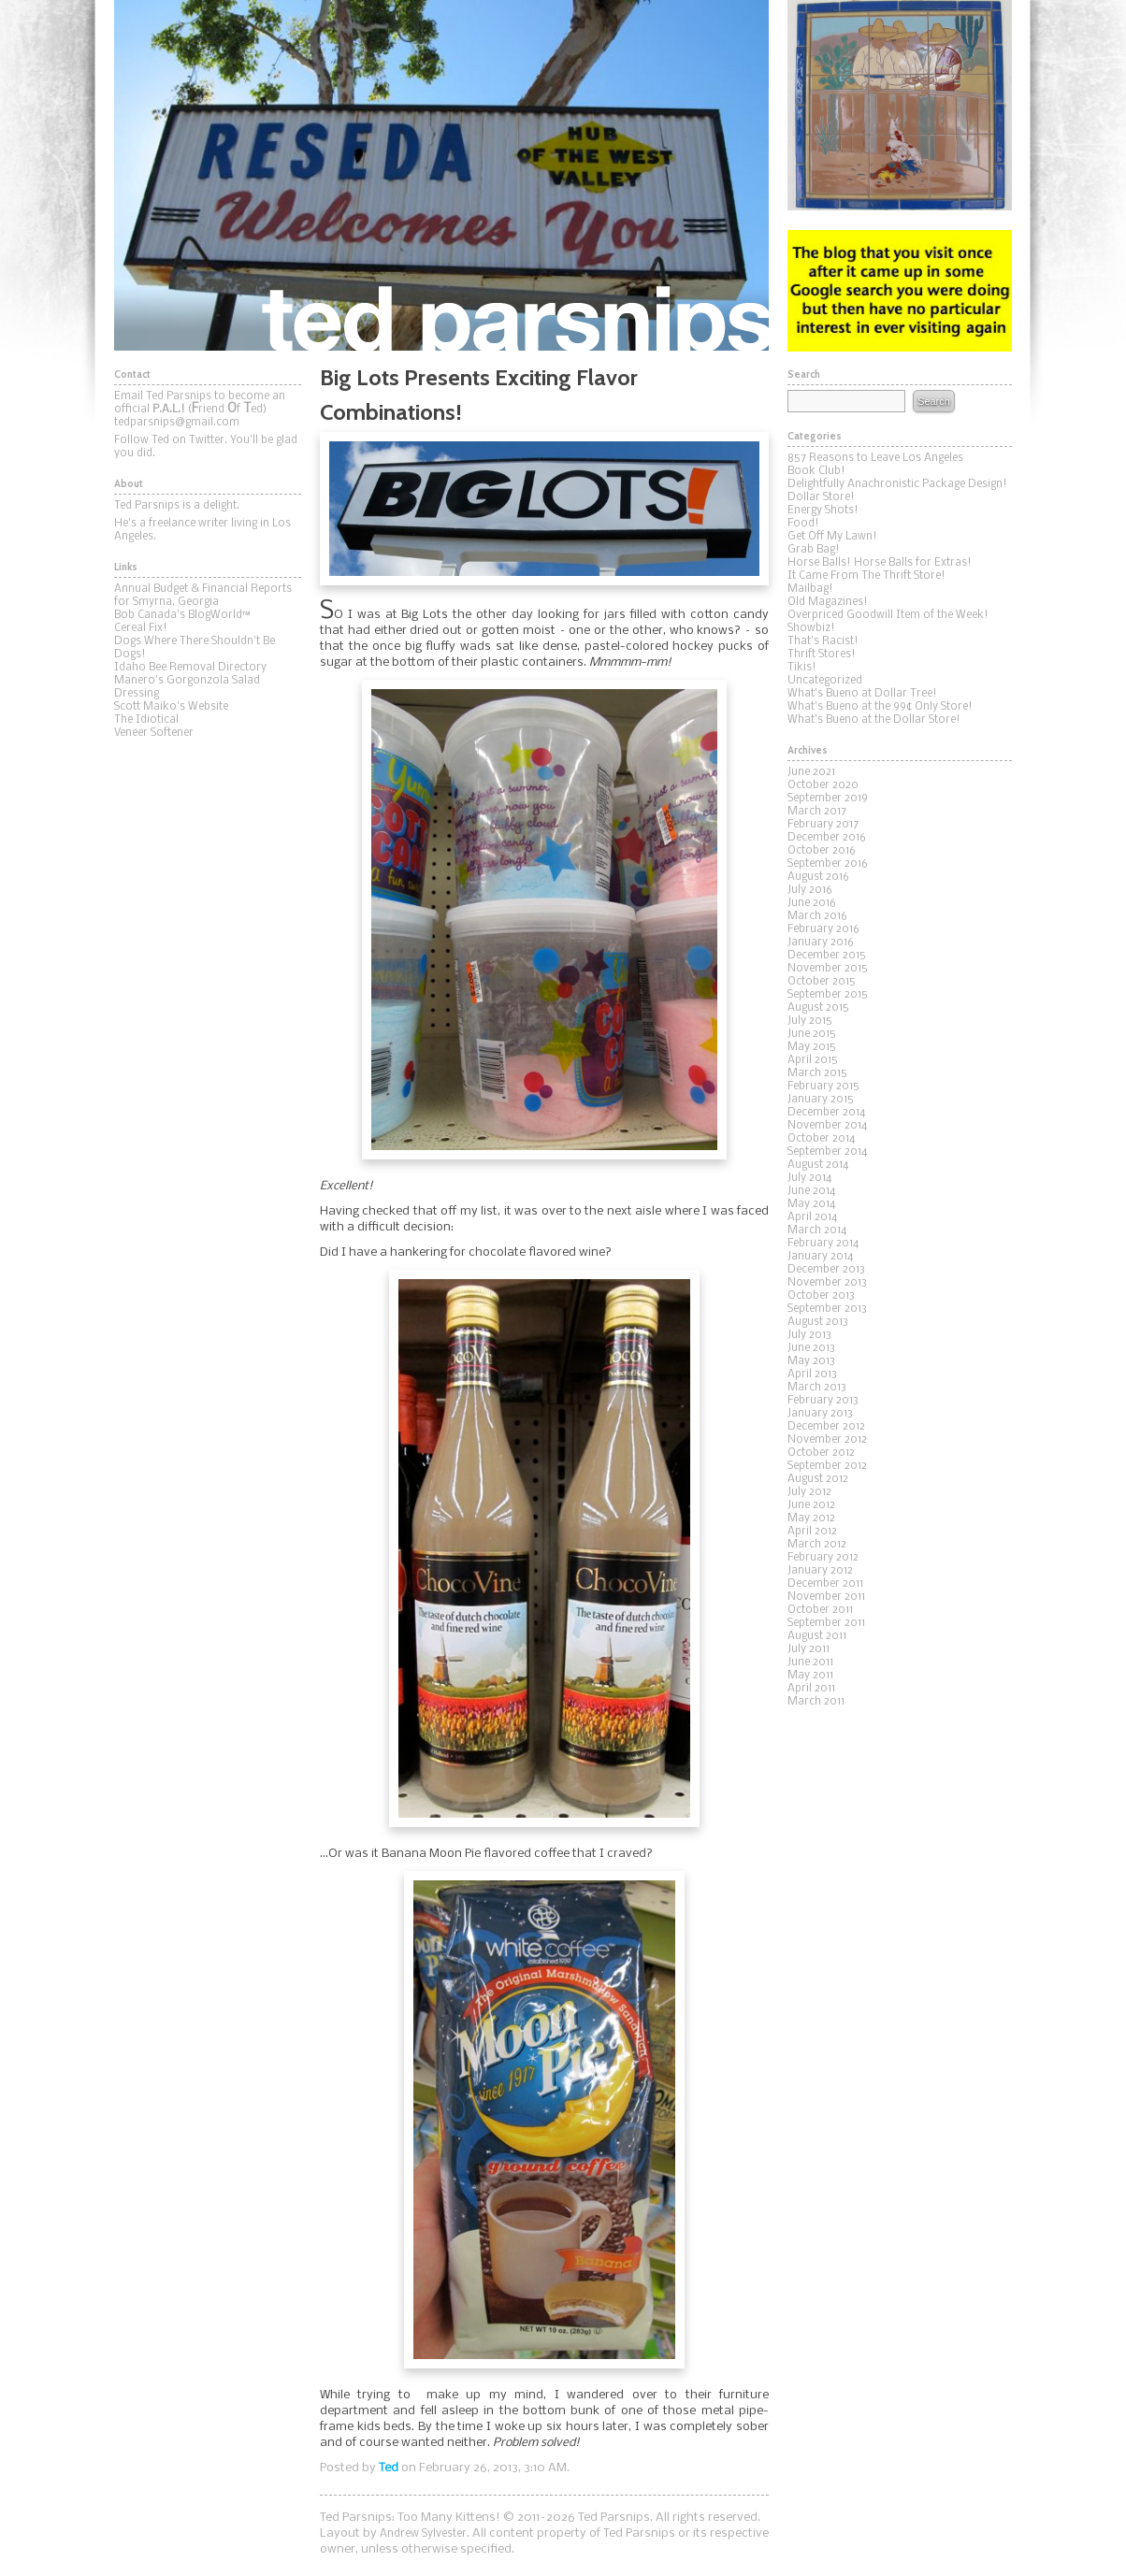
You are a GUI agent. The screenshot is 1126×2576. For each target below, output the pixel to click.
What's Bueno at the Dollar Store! (873, 720)
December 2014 (826, 1112)
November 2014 (827, 1125)
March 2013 (816, 1387)
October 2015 (821, 981)
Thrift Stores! (821, 654)
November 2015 (827, 968)
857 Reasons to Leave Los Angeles (875, 458)
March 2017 (816, 811)
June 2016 (811, 903)
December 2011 (825, 1584)
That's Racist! (823, 641)
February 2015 (823, 1086)
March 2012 (816, 1544)
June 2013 (811, 1348)
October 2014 (821, 1138)
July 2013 (809, 1335)
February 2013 (823, 1400)
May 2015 (811, 1047)
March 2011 (815, 1701)
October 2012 (821, 1453)
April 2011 (811, 1688)
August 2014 (817, 1165)
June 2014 (811, 1191)
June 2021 (811, 772)
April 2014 (812, 1217)
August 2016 (818, 877)
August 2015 (818, 1008)
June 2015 (811, 1034)
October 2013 (821, 1296)
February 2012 (823, 1557)
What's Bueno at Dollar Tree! (862, 693)
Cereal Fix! (140, 628)
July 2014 (809, 1178)
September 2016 (827, 864)
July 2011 (808, 1649)
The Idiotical (146, 720)
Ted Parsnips (441, 175)
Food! (803, 523)
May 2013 (811, 1361)
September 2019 (827, 798)
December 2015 (826, 955)
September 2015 (827, 994)
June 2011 (810, 1662)
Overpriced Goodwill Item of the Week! (888, 615)
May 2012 (811, 1518)
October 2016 (821, 850)
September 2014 (827, 1152)
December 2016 (826, 837)
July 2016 (809, 890)
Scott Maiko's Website (171, 706)
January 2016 (820, 942)
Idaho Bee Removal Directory (190, 667)
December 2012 (826, 1426)
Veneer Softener (154, 733)
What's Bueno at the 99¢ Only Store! (880, 706)
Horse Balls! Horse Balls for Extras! (879, 562)
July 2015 (809, 1021)
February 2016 (823, 929)
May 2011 (810, 1675)
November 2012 (827, 1440)
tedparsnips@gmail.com (176, 422)
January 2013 (820, 1413)
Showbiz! (811, 628)
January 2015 (820, 1099)
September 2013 (827, 1309)
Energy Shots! (823, 510)
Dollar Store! (821, 497)
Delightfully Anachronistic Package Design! (897, 484)
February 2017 (823, 824)
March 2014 (816, 1230)
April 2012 (812, 1531)
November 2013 (827, 1282)
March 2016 (817, 916)
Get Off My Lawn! (832, 536)
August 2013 (817, 1322)
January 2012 (820, 1570)
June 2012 (811, 1505)
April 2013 (812, 1374)
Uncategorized (824, 680)
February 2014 (823, 1243)
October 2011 (820, 1610)
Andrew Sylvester (423, 2534)
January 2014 (820, 1256)
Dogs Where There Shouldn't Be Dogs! (194, 648)
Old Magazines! (827, 602)
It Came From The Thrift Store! (866, 576)
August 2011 (816, 1636)
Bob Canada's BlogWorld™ (182, 615)
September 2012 (827, 1466)
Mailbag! (810, 589)
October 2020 (823, 785)
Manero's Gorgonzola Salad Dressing (187, 687)
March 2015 (817, 1073)
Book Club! (816, 471)
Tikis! (801, 667)
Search (933, 401)
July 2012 (809, 1492)
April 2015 (812, 1060)
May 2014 (811, 1204)
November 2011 (826, 1597)
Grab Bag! (813, 549)
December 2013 (826, 1269)
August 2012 (817, 1479)
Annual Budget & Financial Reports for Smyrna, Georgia (203, 595)
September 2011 (826, 1623)
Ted (388, 2468)
